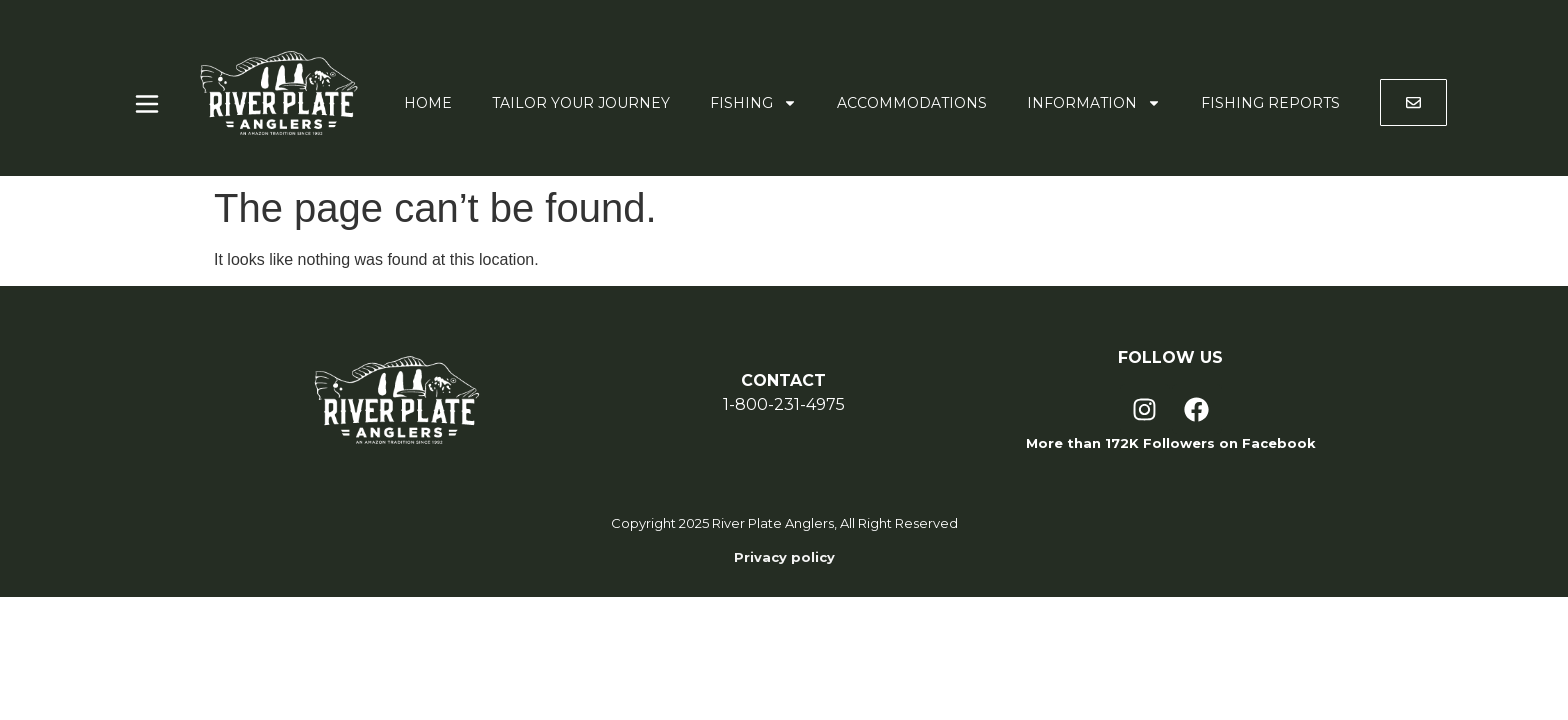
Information (1094, 103)
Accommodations (912, 103)
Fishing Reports (1270, 103)
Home (428, 103)
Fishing (753, 103)
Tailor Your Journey (581, 103)
